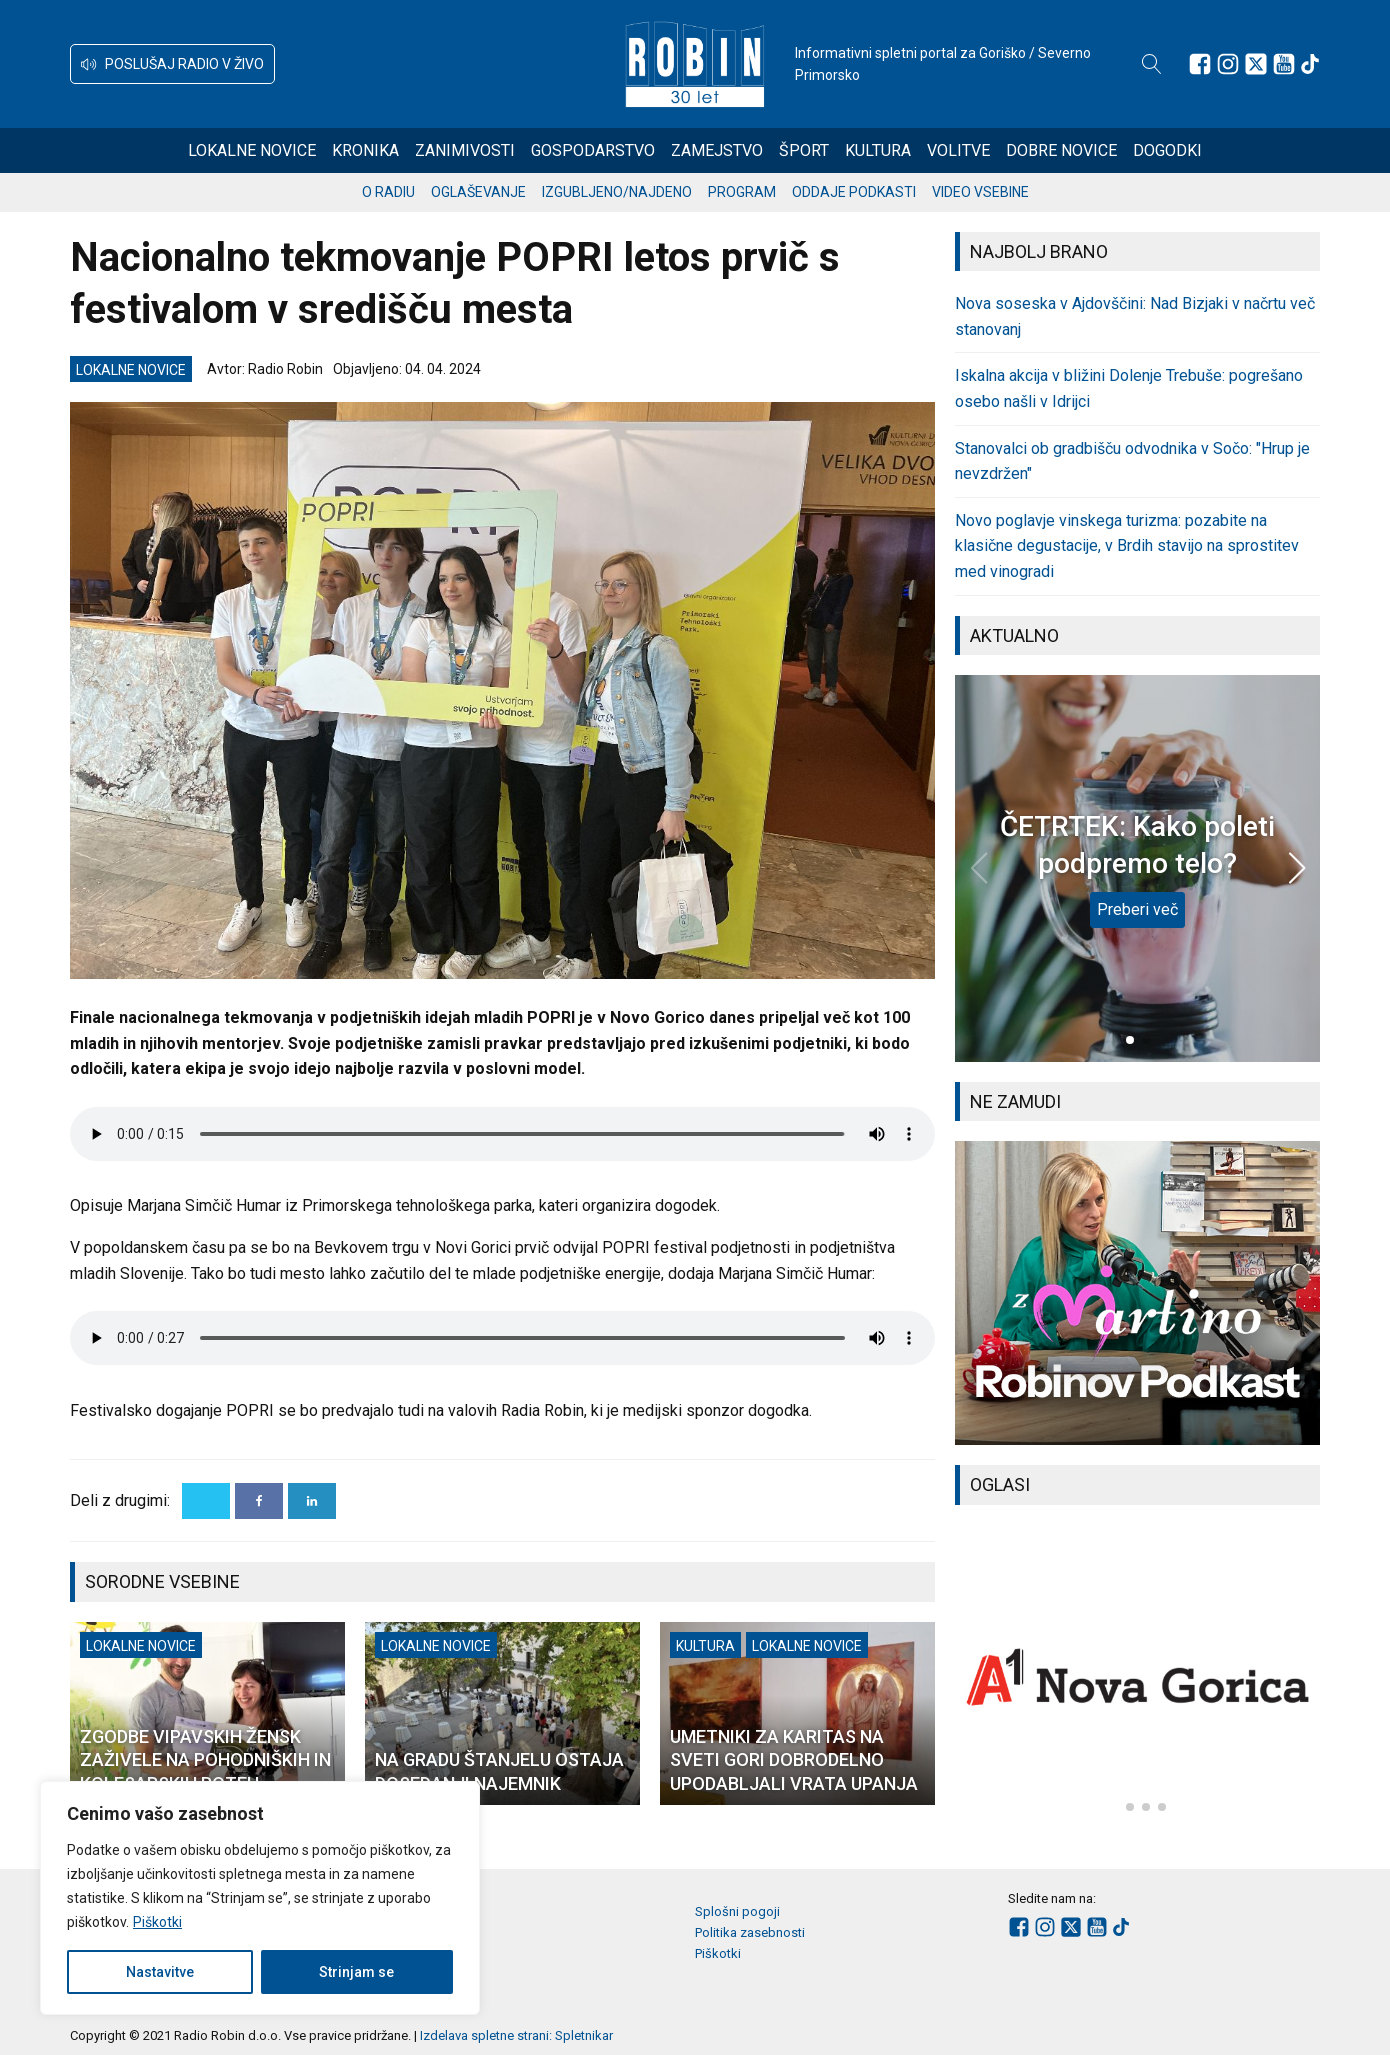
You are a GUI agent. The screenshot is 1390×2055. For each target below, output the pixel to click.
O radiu (388, 192)
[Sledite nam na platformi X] (1256, 64)
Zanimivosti (465, 150)
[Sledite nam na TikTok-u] (1310, 64)
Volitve (958, 150)
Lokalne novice (252, 150)
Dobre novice (1061, 150)
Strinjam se (356, 1972)
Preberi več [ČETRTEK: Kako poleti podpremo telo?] (1137, 909)
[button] (172, 64)
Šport (804, 150)
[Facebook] (259, 1501)
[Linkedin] (312, 1501)
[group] (1137, 1293)
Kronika (365, 150)
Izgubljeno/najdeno (617, 192)
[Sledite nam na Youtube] (1284, 64)
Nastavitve (160, 1972)
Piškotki (157, 1922)
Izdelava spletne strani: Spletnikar (516, 2035)
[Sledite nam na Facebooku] (1200, 64)
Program (742, 192)
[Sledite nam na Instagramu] (1228, 64)
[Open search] (1152, 64)
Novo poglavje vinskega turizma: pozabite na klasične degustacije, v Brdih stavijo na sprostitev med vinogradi (1127, 546)
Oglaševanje (478, 192)
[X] (206, 1501)
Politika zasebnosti (750, 1932)
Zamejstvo (717, 150)
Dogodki (1167, 150)
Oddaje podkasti (854, 192)
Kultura (878, 150)
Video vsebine (980, 192)
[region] (260, 1898)
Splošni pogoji (737, 1911)
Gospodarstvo (593, 150)
